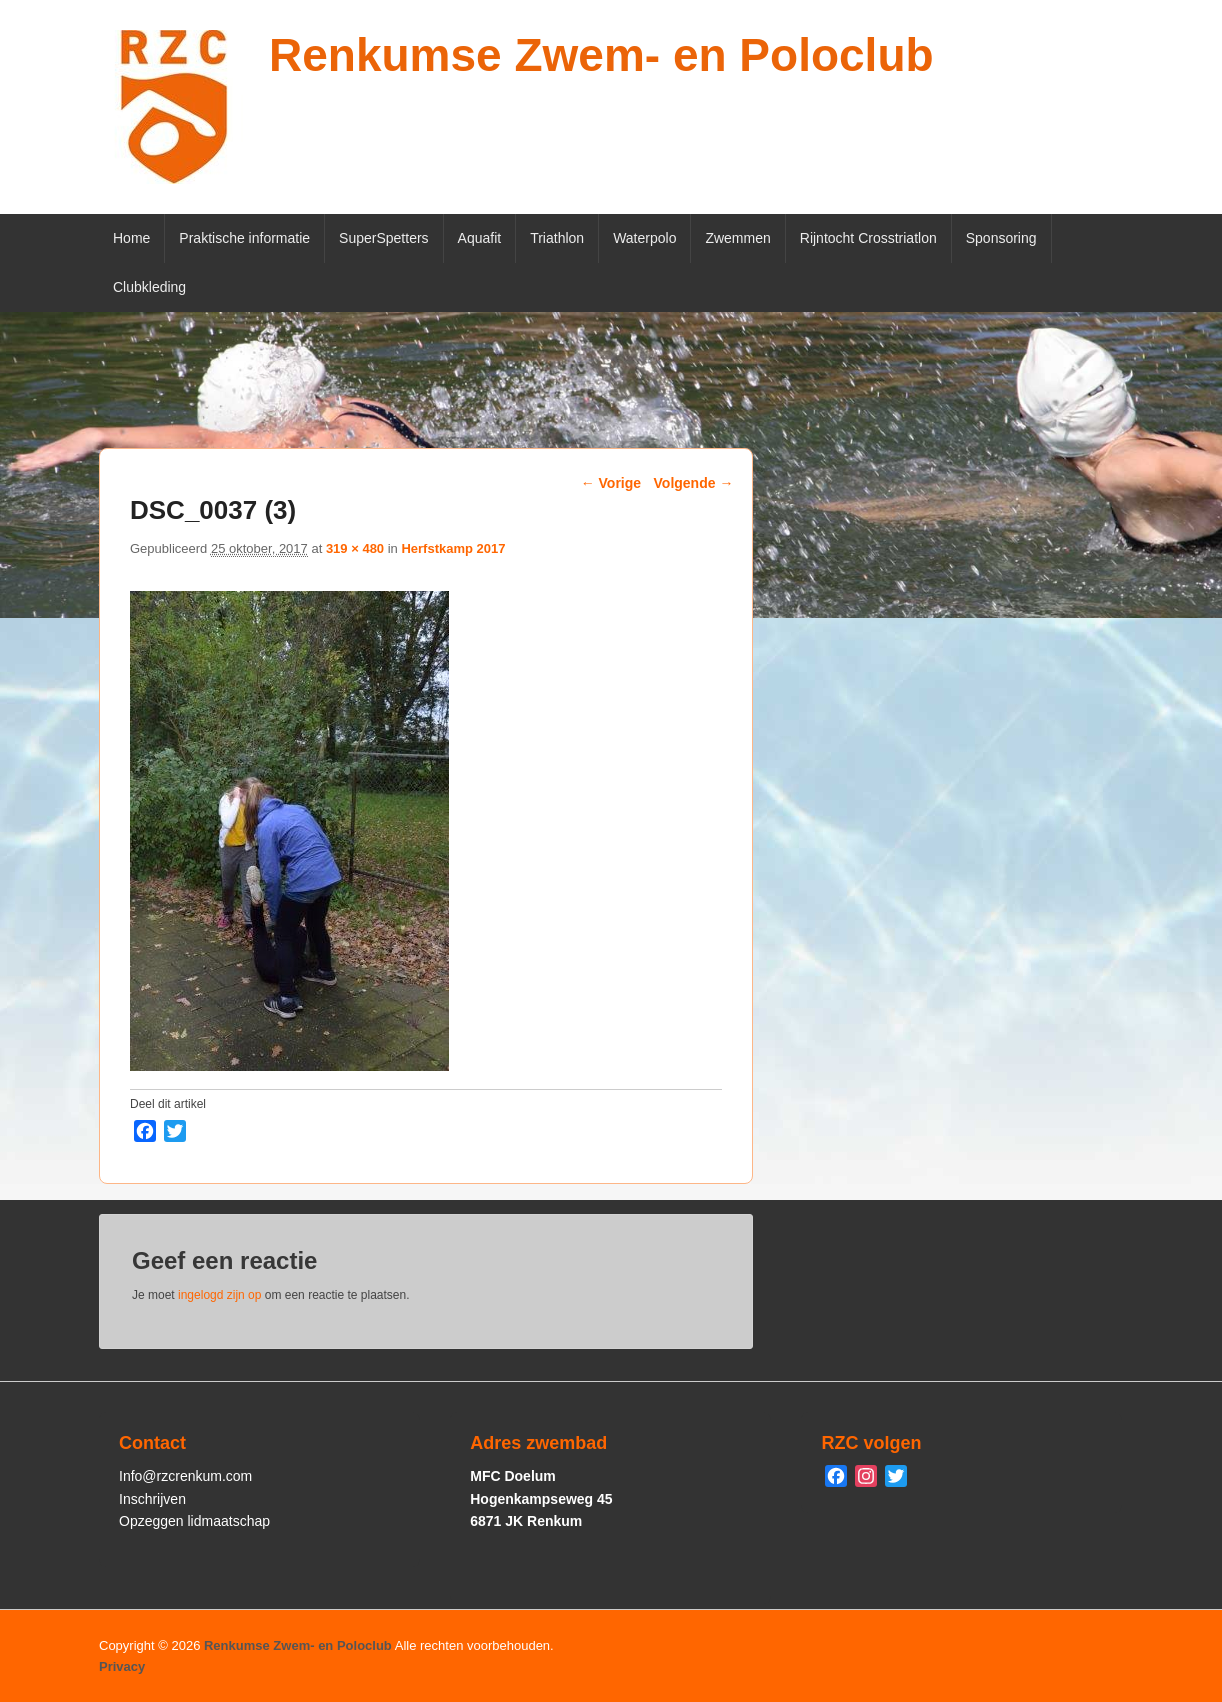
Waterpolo (644, 238)
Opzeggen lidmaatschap (194, 1521)
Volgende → (694, 483)
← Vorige (611, 483)
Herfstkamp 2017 (453, 548)
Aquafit (480, 238)
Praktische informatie (244, 238)
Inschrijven (152, 1499)
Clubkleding (149, 287)
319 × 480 (355, 548)
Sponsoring (1001, 238)
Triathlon (557, 238)
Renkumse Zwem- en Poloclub (601, 55)
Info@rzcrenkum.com (185, 1476)
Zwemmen (737, 238)
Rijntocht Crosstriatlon (868, 238)
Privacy (122, 1666)
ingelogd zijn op (219, 1295)
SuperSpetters (384, 238)
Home (131, 238)
